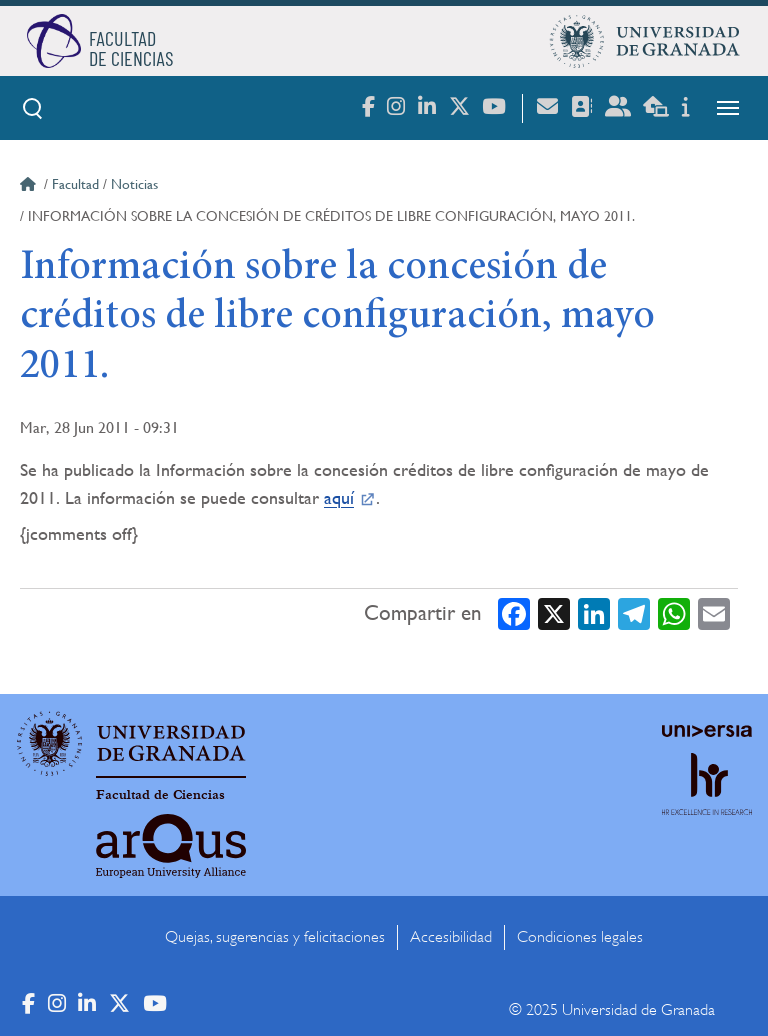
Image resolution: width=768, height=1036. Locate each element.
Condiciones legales (580, 937)
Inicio (30, 187)
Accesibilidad (451, 937)
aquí (339, 497)
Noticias (134, 184)
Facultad (75, 184)
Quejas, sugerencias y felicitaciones (275, 937)
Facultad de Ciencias (160, 795)
